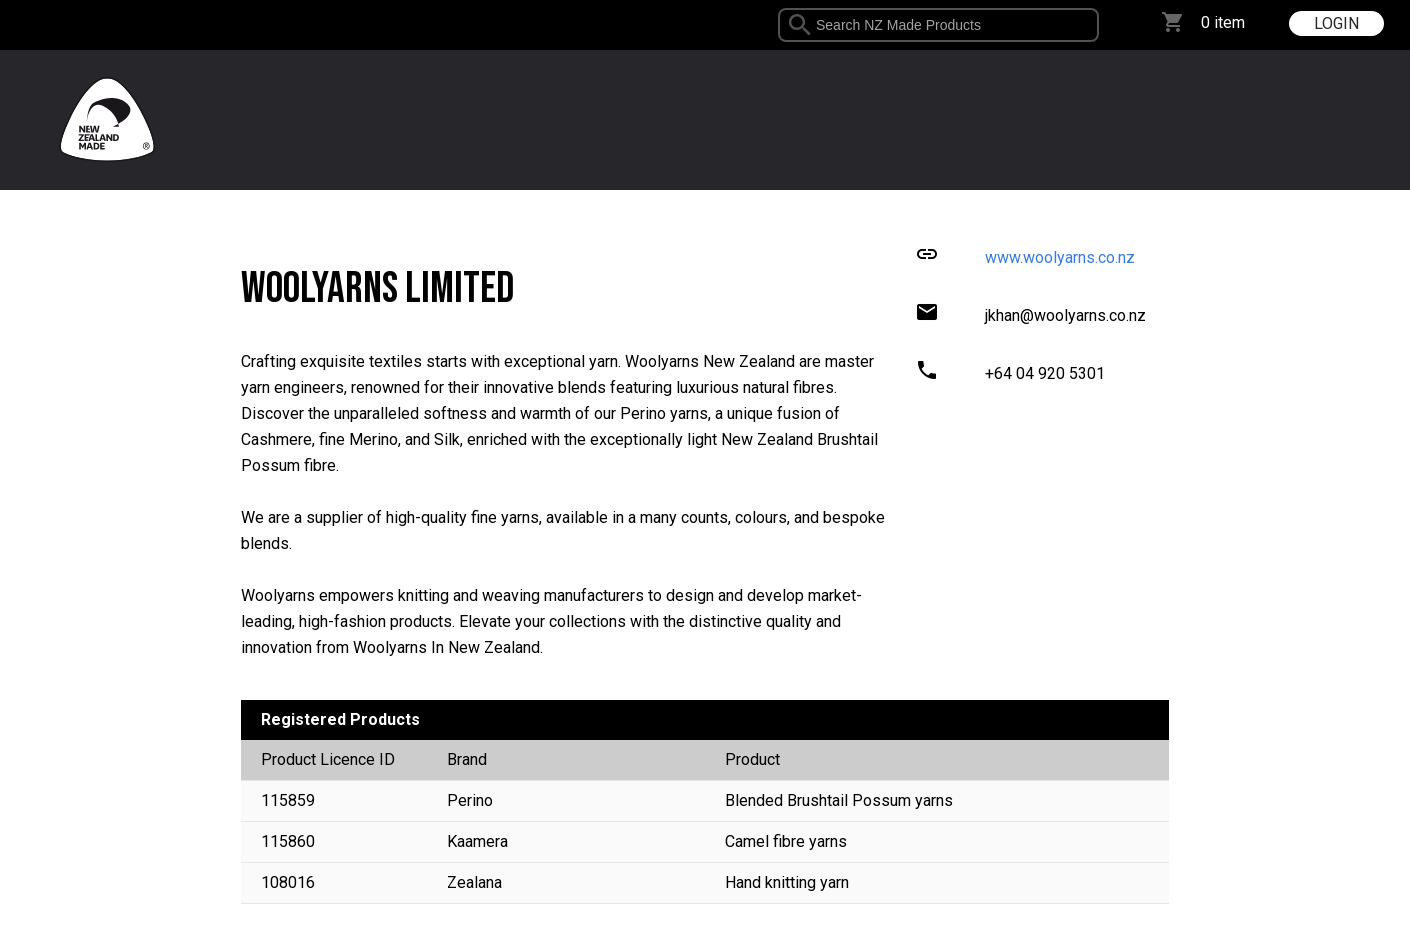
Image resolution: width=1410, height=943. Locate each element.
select (1091, 25)
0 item (1223, 22)
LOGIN (1336, 23)
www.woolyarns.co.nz (1060, 257)
